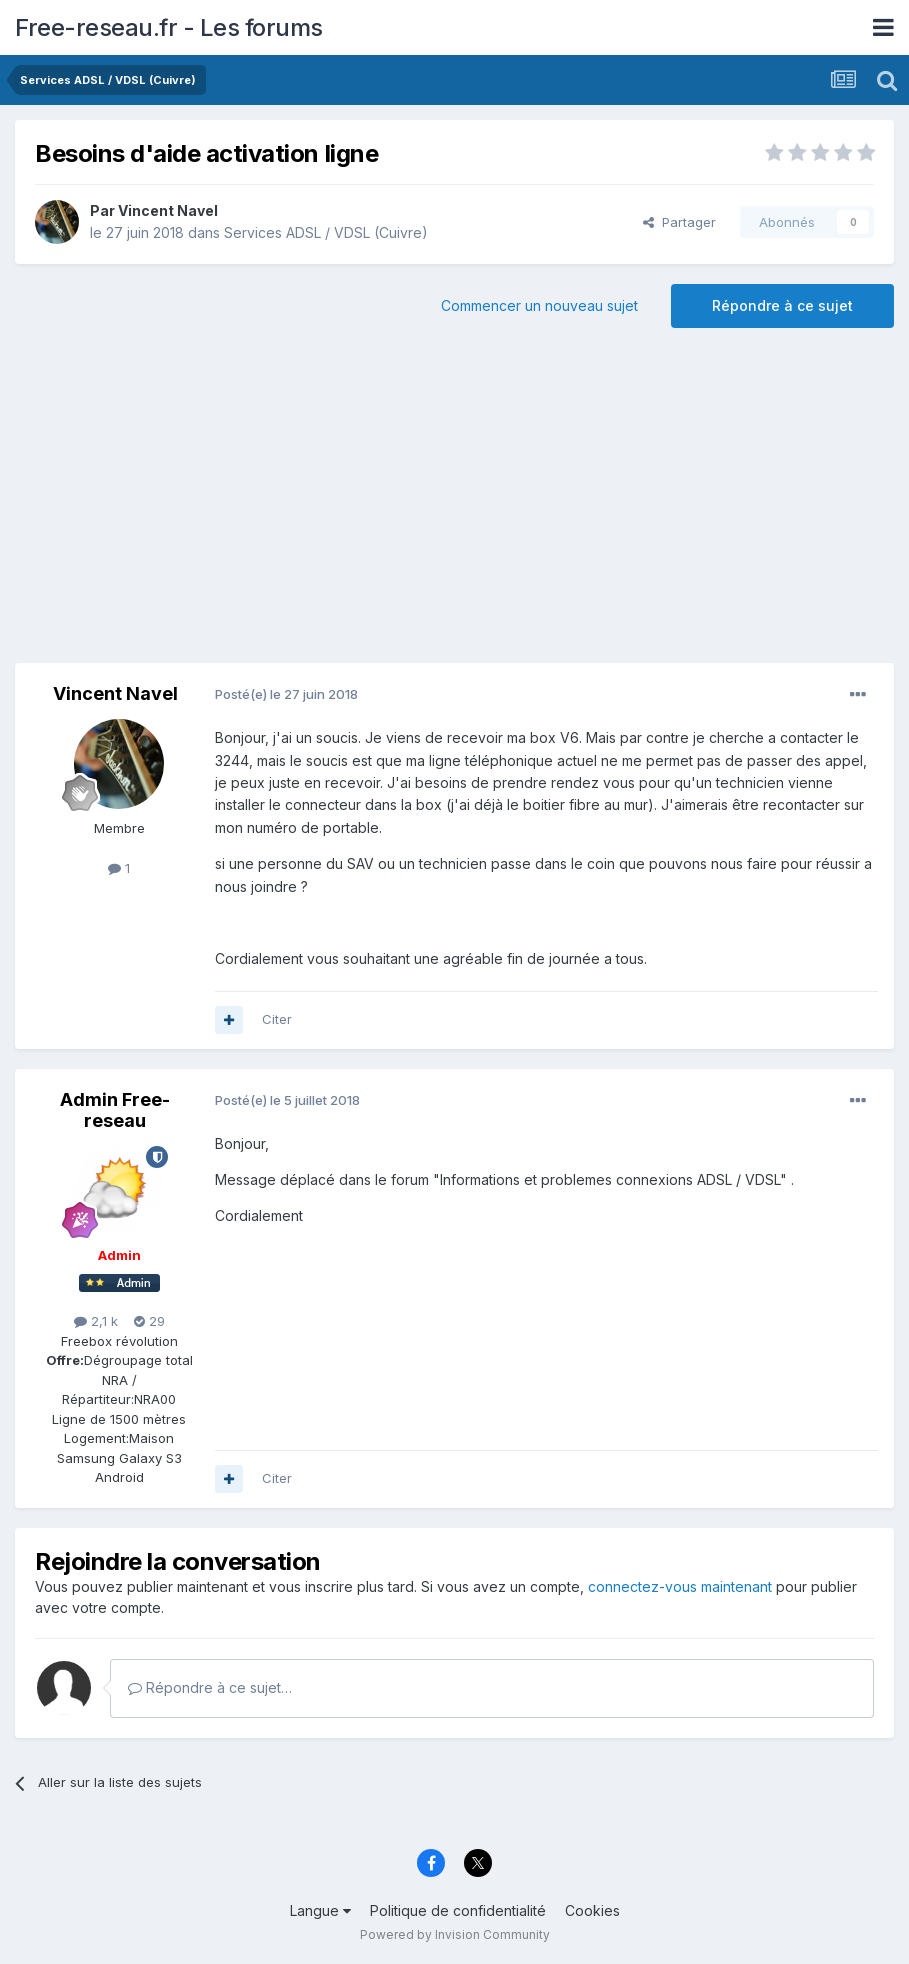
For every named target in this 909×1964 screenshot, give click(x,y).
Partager (679, 222)
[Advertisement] (455, 503)
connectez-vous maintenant (680, 1586)
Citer (277, 1019)
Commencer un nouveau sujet (539, 305)
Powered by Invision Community (455, 1934)
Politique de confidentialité (458, 1910)
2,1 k (96, 1321)
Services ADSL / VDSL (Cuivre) (326, 232)
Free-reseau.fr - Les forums (169, 27)
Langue (320, 1910)
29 (149, 1321)
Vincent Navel (168, 210)
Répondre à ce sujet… (210, 1687)
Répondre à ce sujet (782, 305)
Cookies (592, 1910)
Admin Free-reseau (115, 1110)
